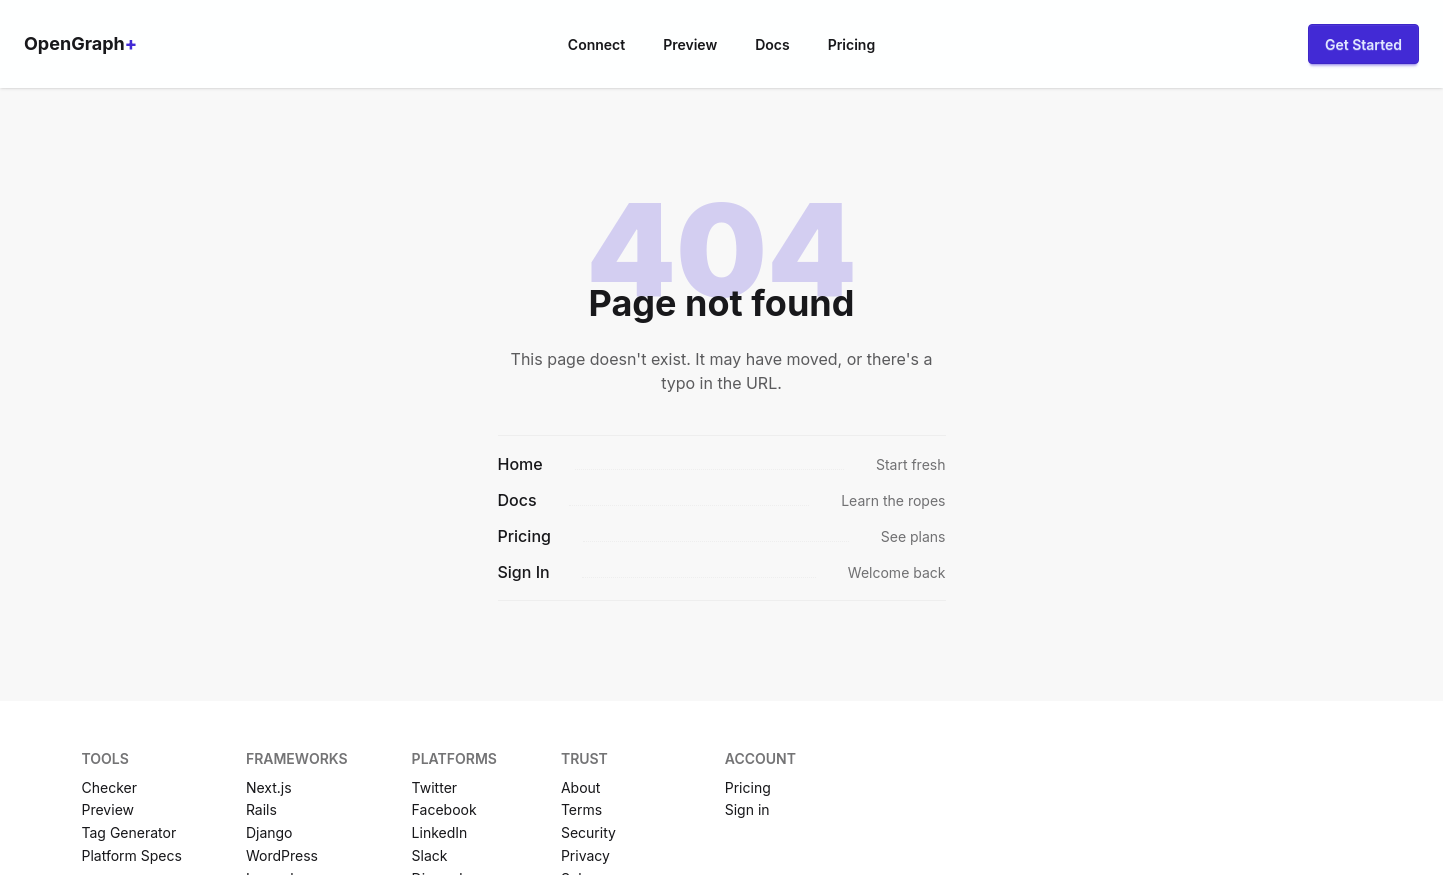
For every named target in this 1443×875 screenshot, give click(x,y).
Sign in (747, 809)
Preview (690, 44)
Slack (430, 855)
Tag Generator (129, 832)
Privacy (585, 855)
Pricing (851, 44)
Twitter (434, 787)
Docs (772, 44)
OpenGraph (80, 43)
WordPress (282, 855)
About (580, 787)
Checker (109, 787)
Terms (581, 809)
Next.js (269, 787)
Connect (596, 44)
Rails (261, 809)
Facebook (444, 809)
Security (588, 832)
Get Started (1363, 44)
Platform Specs (132, 855)
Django (269, 832)
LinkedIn (440, 832)
